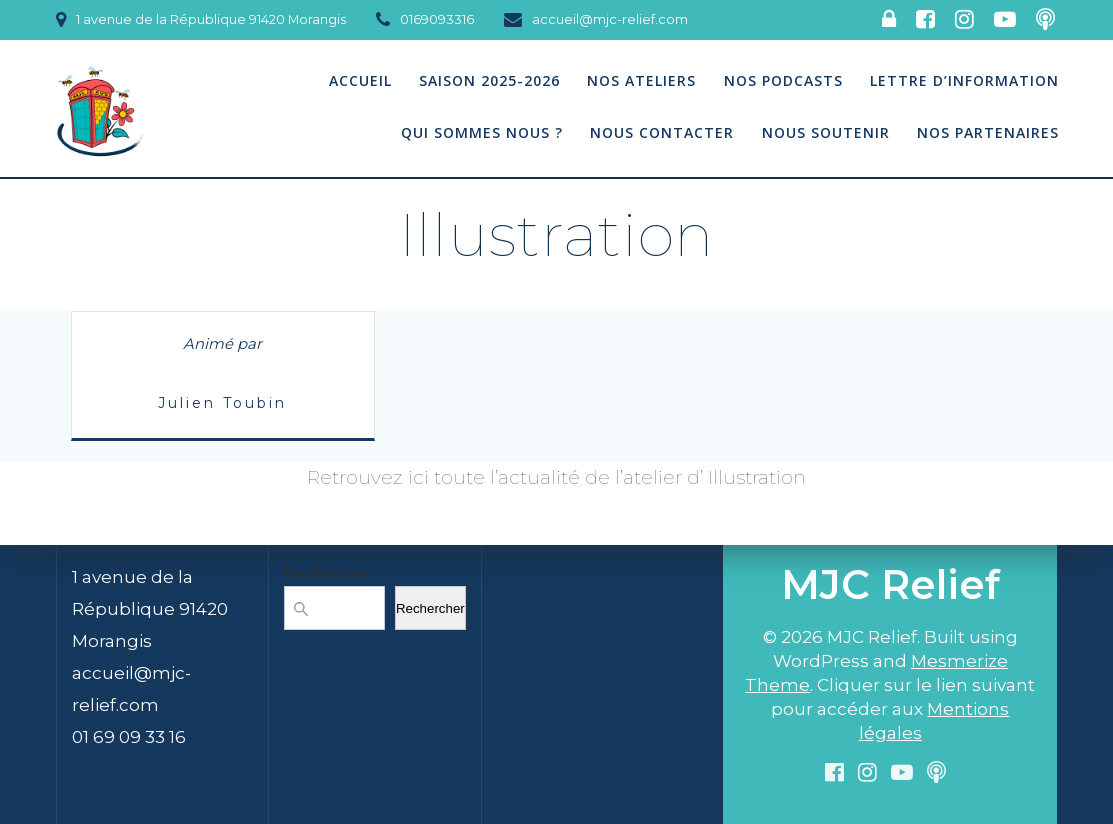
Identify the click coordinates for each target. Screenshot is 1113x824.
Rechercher (329, 573)
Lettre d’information (964, 80)
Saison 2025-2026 (489, 80)
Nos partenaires (988, 132)
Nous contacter (662, 132)
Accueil (360, 80)
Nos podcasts (783, 80)
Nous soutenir (826, 132)
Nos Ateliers (641, 80)
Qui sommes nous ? (482, 132)
